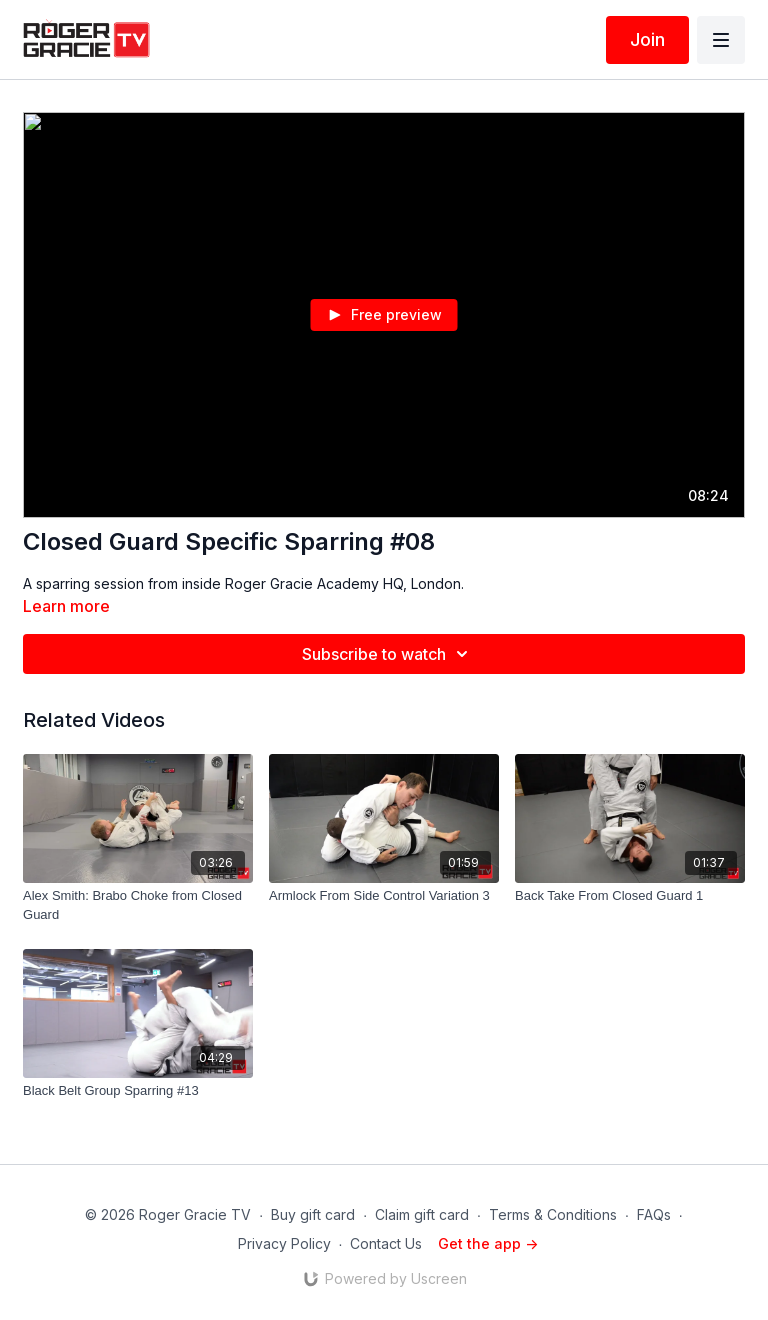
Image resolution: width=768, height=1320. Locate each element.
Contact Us (386, 1243)
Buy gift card (313, 1214)
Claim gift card (422, 1214)
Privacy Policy (284, 1243)
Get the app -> (488, 1243)
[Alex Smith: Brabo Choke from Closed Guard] (138, 905)
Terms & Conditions (553, 1214)
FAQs (654, 1214)
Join (647, 39)
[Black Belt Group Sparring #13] (138, 1091)
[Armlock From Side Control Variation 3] (384, 896)
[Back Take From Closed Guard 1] (630, 896)
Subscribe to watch (388, 654)
